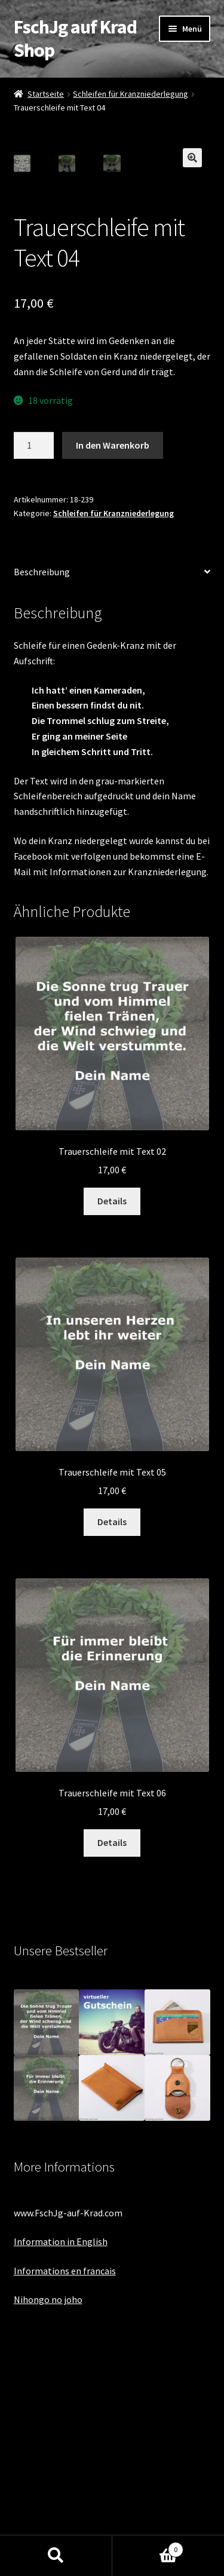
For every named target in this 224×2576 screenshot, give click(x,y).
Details (112, 1398)
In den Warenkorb (112, 642)
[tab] (112, 769)
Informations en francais (65, 2468)
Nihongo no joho (48, 2497)
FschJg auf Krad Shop (75, 38)
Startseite (45, 93)
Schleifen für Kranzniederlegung (130, 93)
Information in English (61, 2439)
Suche (56, 2555)
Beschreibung (42, 769)
